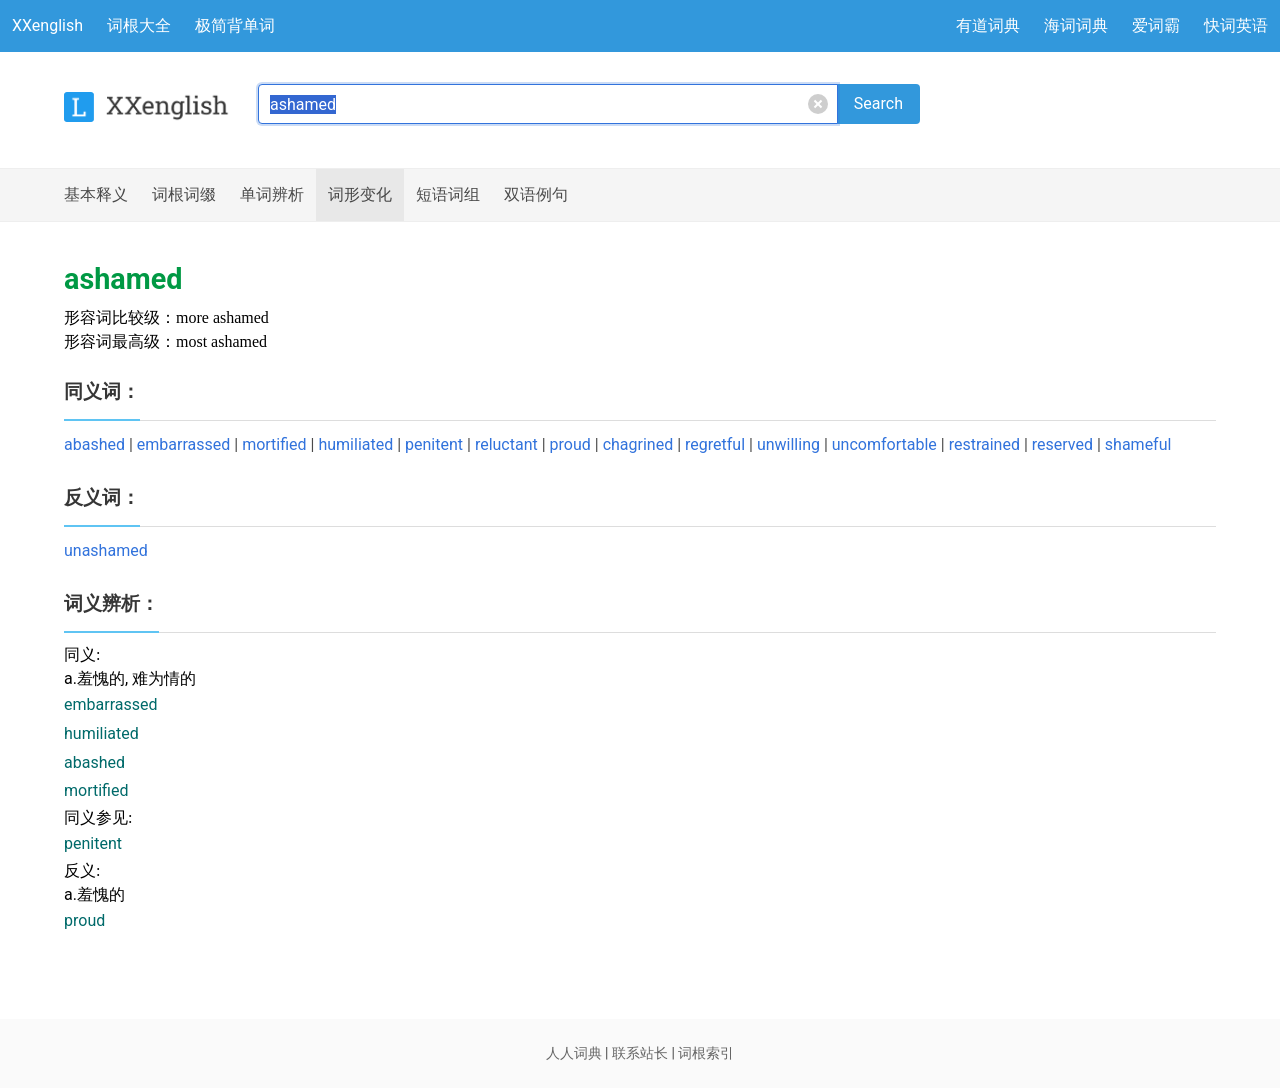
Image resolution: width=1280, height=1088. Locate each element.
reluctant (506, 444)
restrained (984, 444)
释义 (96, 195)
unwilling (788, 444)
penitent (434, 444)
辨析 (272, 195)
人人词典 (574, 1053)
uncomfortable (884, 444)
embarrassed (183, 444)
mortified (274, 444)
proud (570, 444)
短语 (448, 195)
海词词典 (1076, 25)
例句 (536, 195)
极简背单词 (235, 25)
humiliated (355, 444)
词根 (184, 195)
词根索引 (706, 1053)
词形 (360, 195)
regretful (715, 444)
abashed (94, 444)
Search (878, 103)
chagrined (638, 444)
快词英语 (1236, 25)
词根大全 (139, 25)
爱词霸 (1156, 25)
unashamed (106, 550)
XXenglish (47, 25)
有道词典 (988, 25)
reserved (1062, 444)
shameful (1138, 444)
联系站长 (640, 1053)
